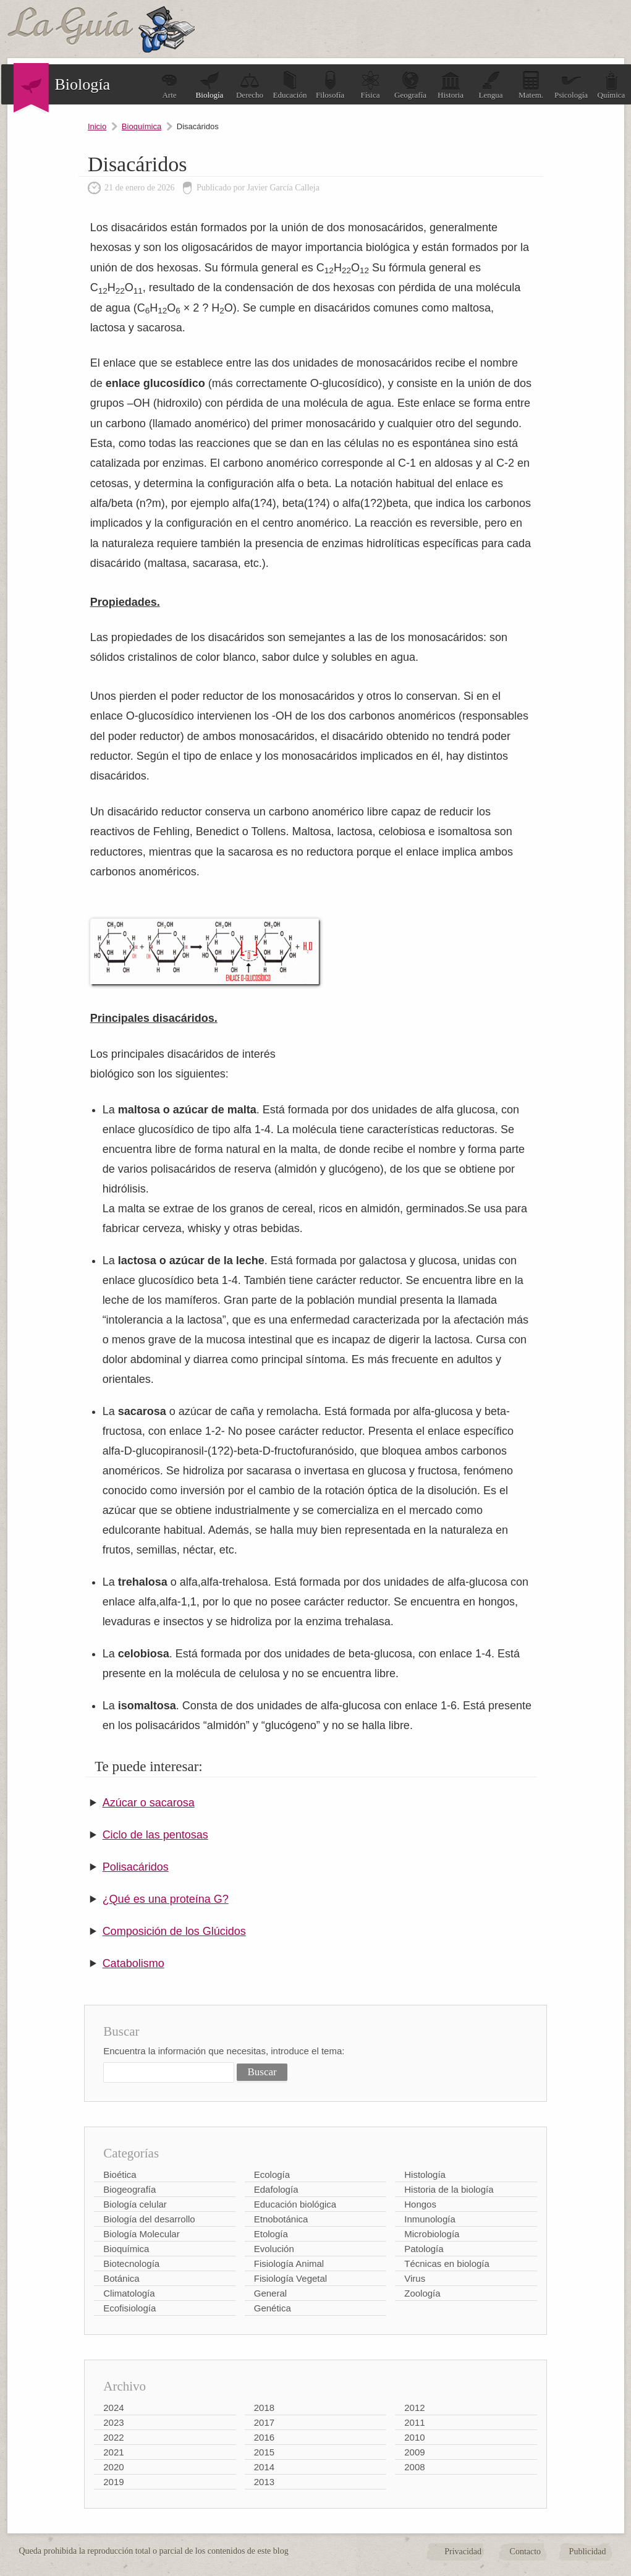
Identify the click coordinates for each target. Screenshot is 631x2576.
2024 (113, 2407)
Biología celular (135, 2204)
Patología (423, 2248)
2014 (264, 2467)
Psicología (571, 85)
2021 (113, 2452)
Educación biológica (295, 2204)
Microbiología (431, 2234)
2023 (113, 2422)
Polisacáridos (136, 1867)
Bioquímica (141, 126)
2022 (113, 2437)
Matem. (531, 85)
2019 (113, 2481)
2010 (414, 2437)
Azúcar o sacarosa (149, 1802)
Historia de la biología (448, 2189)
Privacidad (462, 2551)
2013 (264, 2481)
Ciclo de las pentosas (155, 1835)
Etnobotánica (281, 2219)
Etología (271, 2234)
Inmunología (429, 2219)
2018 (264, 2407)
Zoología (422, 2293)
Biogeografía (129, 2189)
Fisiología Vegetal (290, 2278)
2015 (264, 2452)
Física (370, 85)
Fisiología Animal (289, 2263)
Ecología (272, 2174)
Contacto (525, 2551)
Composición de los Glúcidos (174, 1931)
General (270, 2293)
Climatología (129, 2293)
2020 (113, 2467)
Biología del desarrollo (149, 2219)
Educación (290, 85)
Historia (451, 85)
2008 (414, 2467)
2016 (264, 2437)
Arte (169, 85)
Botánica (121, 2278)
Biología (210, 85)
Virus (414, 2278)
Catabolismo (133, 1963)
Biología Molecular (141, 2234)
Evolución (274, 2248)
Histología (425, 2174)
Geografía (410, 85)
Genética (272, 2308)
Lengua (491, 85)
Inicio (97, 126)
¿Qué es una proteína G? (166, 1899)
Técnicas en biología (446, 2263)
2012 (414, 2407)
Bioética (119, 2174)
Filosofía (330, 85)
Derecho (249, 85)
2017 (264, 2422)
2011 (414, 2422)
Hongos (420, 2204)
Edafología (276, 2189)
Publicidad (587, 2551)
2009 (414, 2452)
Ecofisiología (129, 2308)
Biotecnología (131, 2263)
